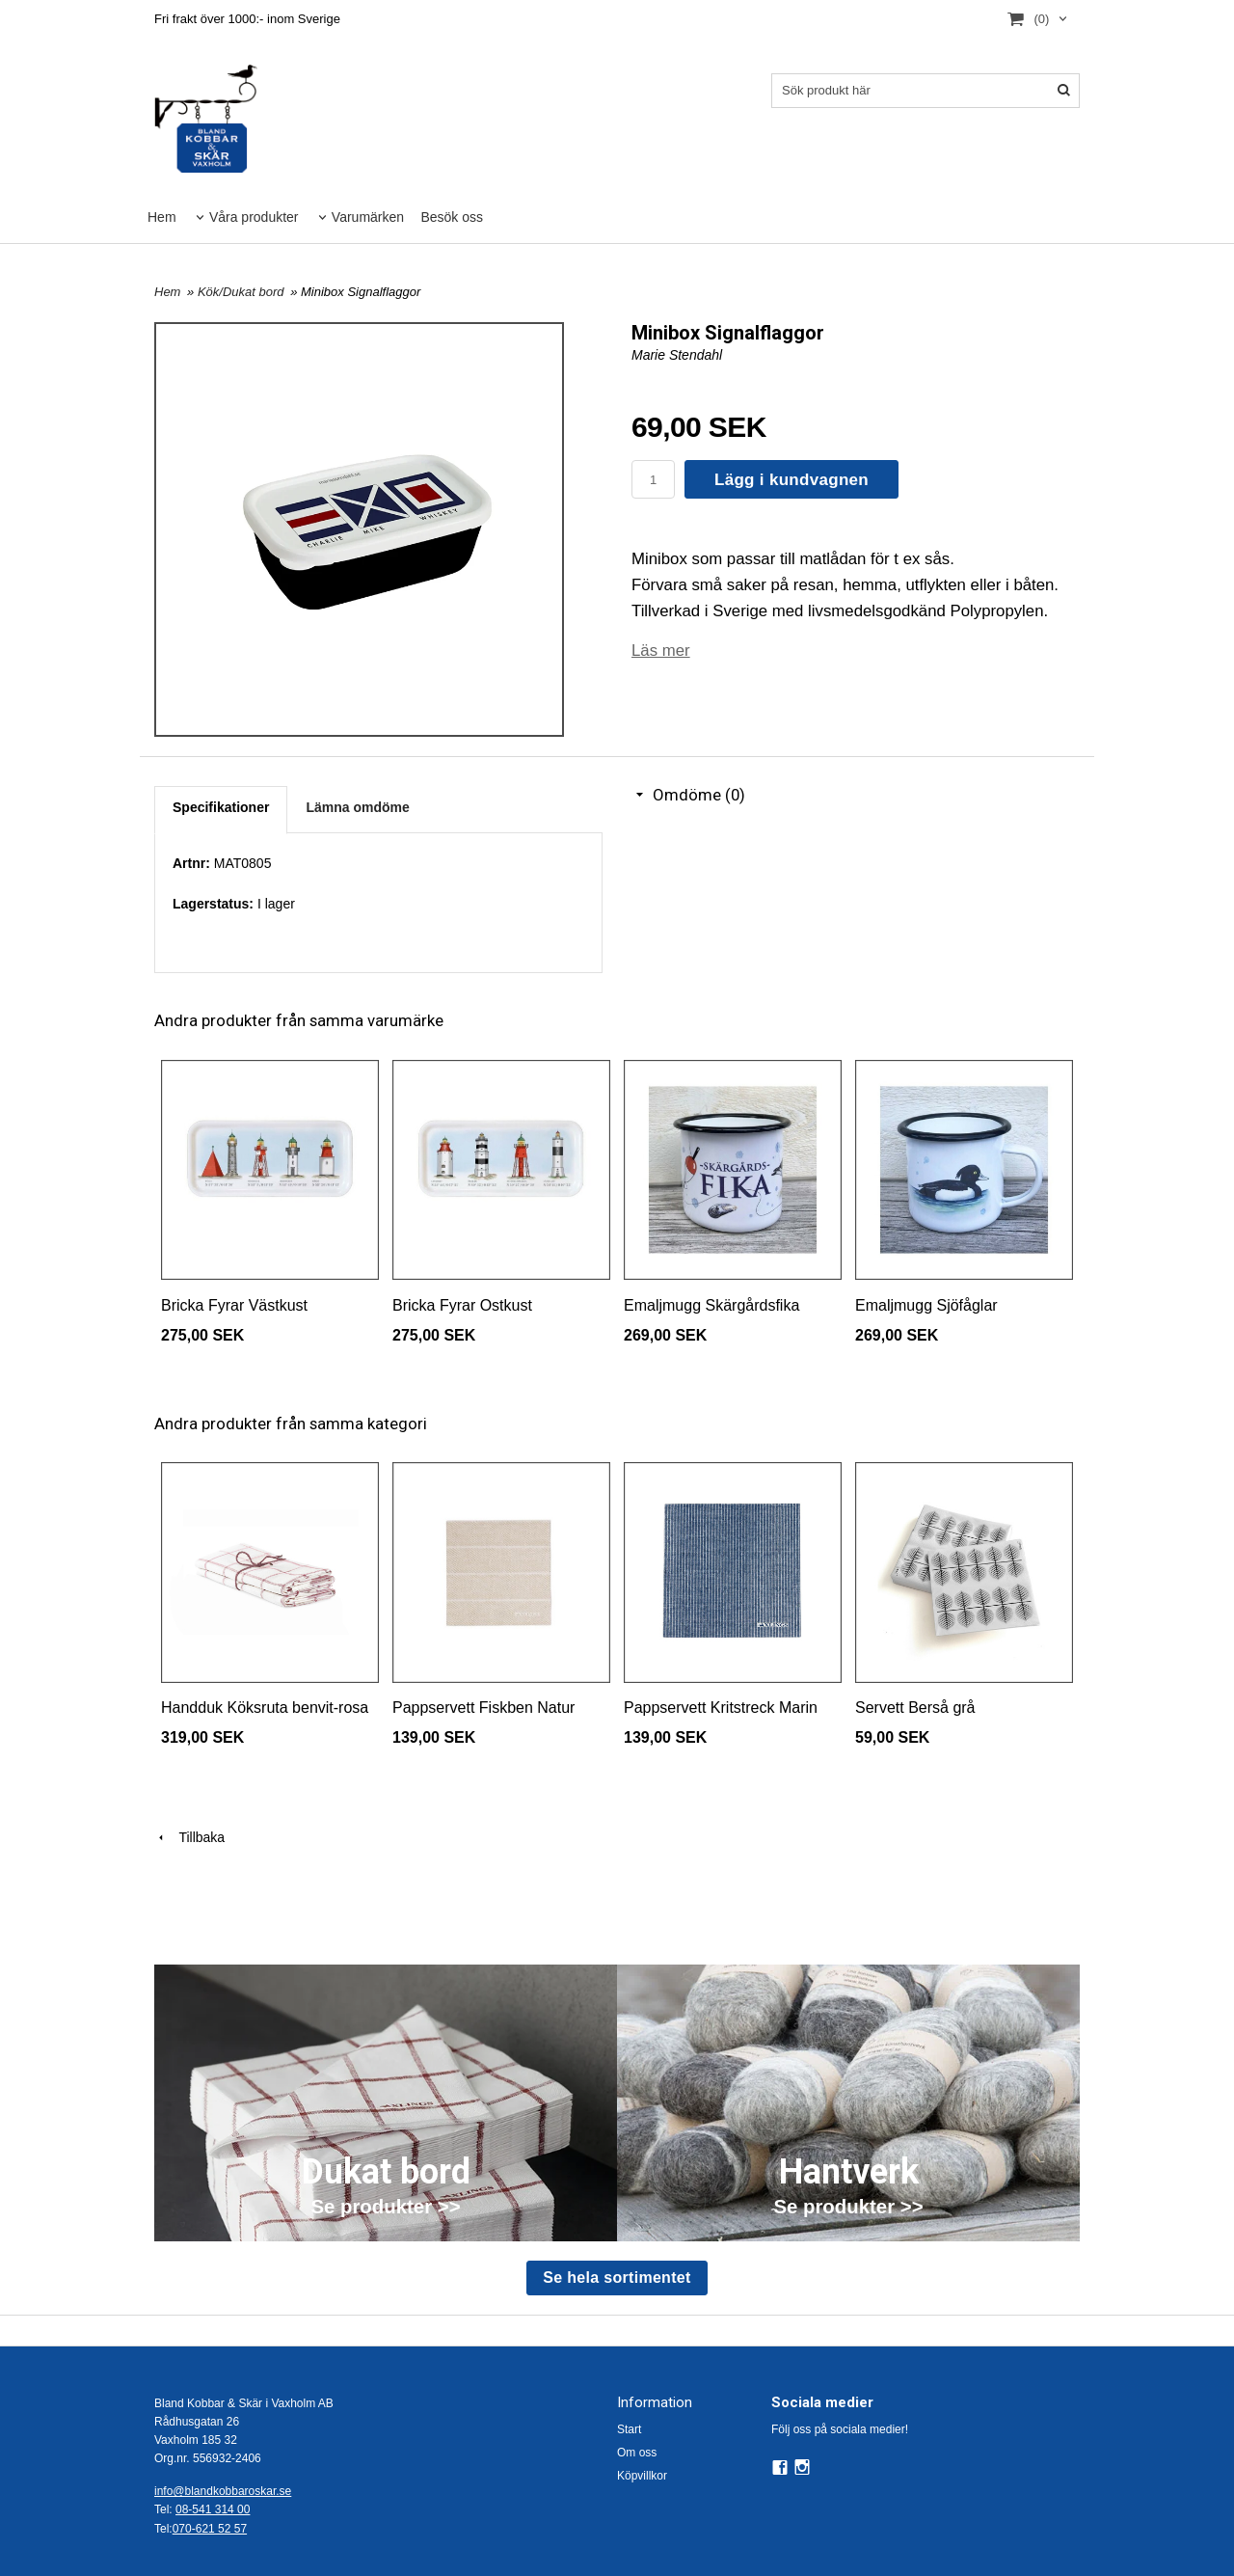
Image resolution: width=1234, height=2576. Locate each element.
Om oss (637, 2452)
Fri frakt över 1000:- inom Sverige (247, 19)
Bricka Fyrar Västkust (234, 1305)
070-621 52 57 (210, 2528)
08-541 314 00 (212, 2509)
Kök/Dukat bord (242, 292)
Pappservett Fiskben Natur (483, 1707)
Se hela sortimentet (616, 2277)
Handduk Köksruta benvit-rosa (264, 1707)
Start (629, 2429)
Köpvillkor (642, 2475)
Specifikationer (221, 807)
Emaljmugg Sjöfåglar (926, 1305)
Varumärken (368, 217)
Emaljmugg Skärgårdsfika (711, 1305)
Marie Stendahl (676, 355)
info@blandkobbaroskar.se (222, 2491)
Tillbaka (189, 1837)
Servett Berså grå (915, 1707)
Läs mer (660, 650)
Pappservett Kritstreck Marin (721, 1707)
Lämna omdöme (357, 807)
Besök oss (451, 217)
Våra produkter (254, 217)
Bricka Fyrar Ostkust (462, 1305)
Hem (162, 217)
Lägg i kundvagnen (791, 480)
